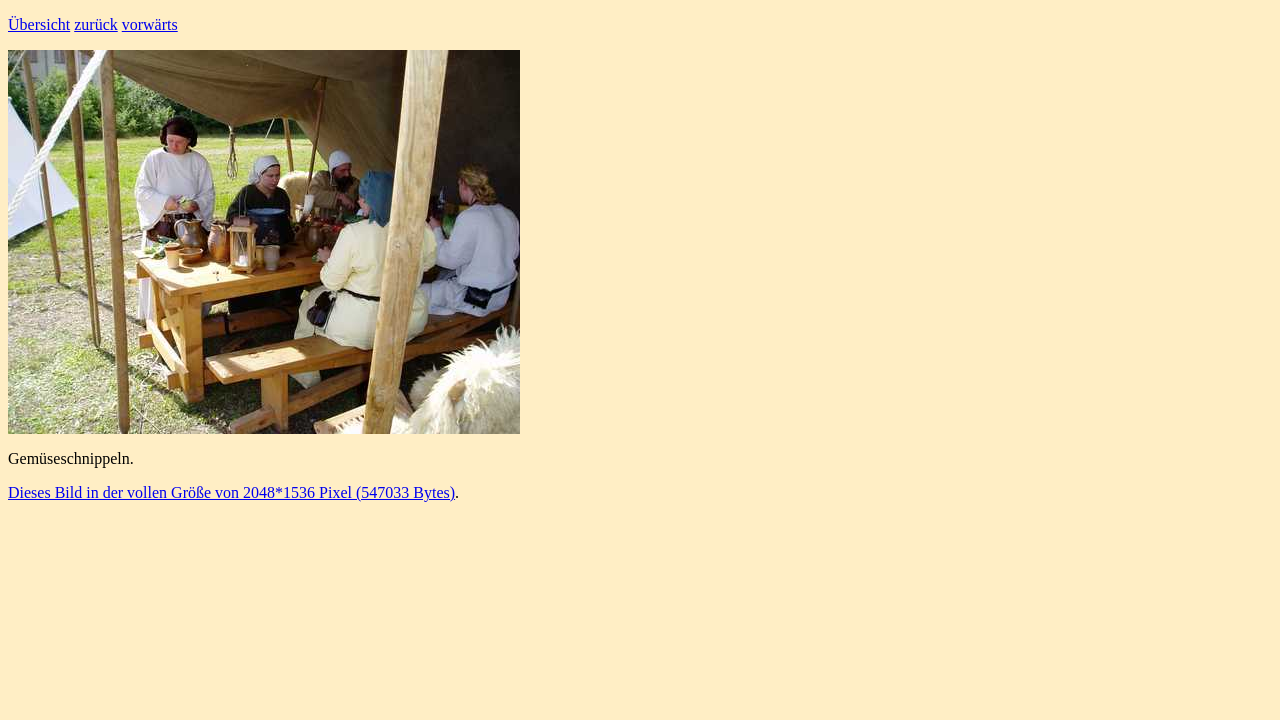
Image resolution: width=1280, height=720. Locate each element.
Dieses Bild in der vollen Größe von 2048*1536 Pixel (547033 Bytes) (231, 492)
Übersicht (39, 24)
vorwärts (150, 24)
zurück (96, 24)
